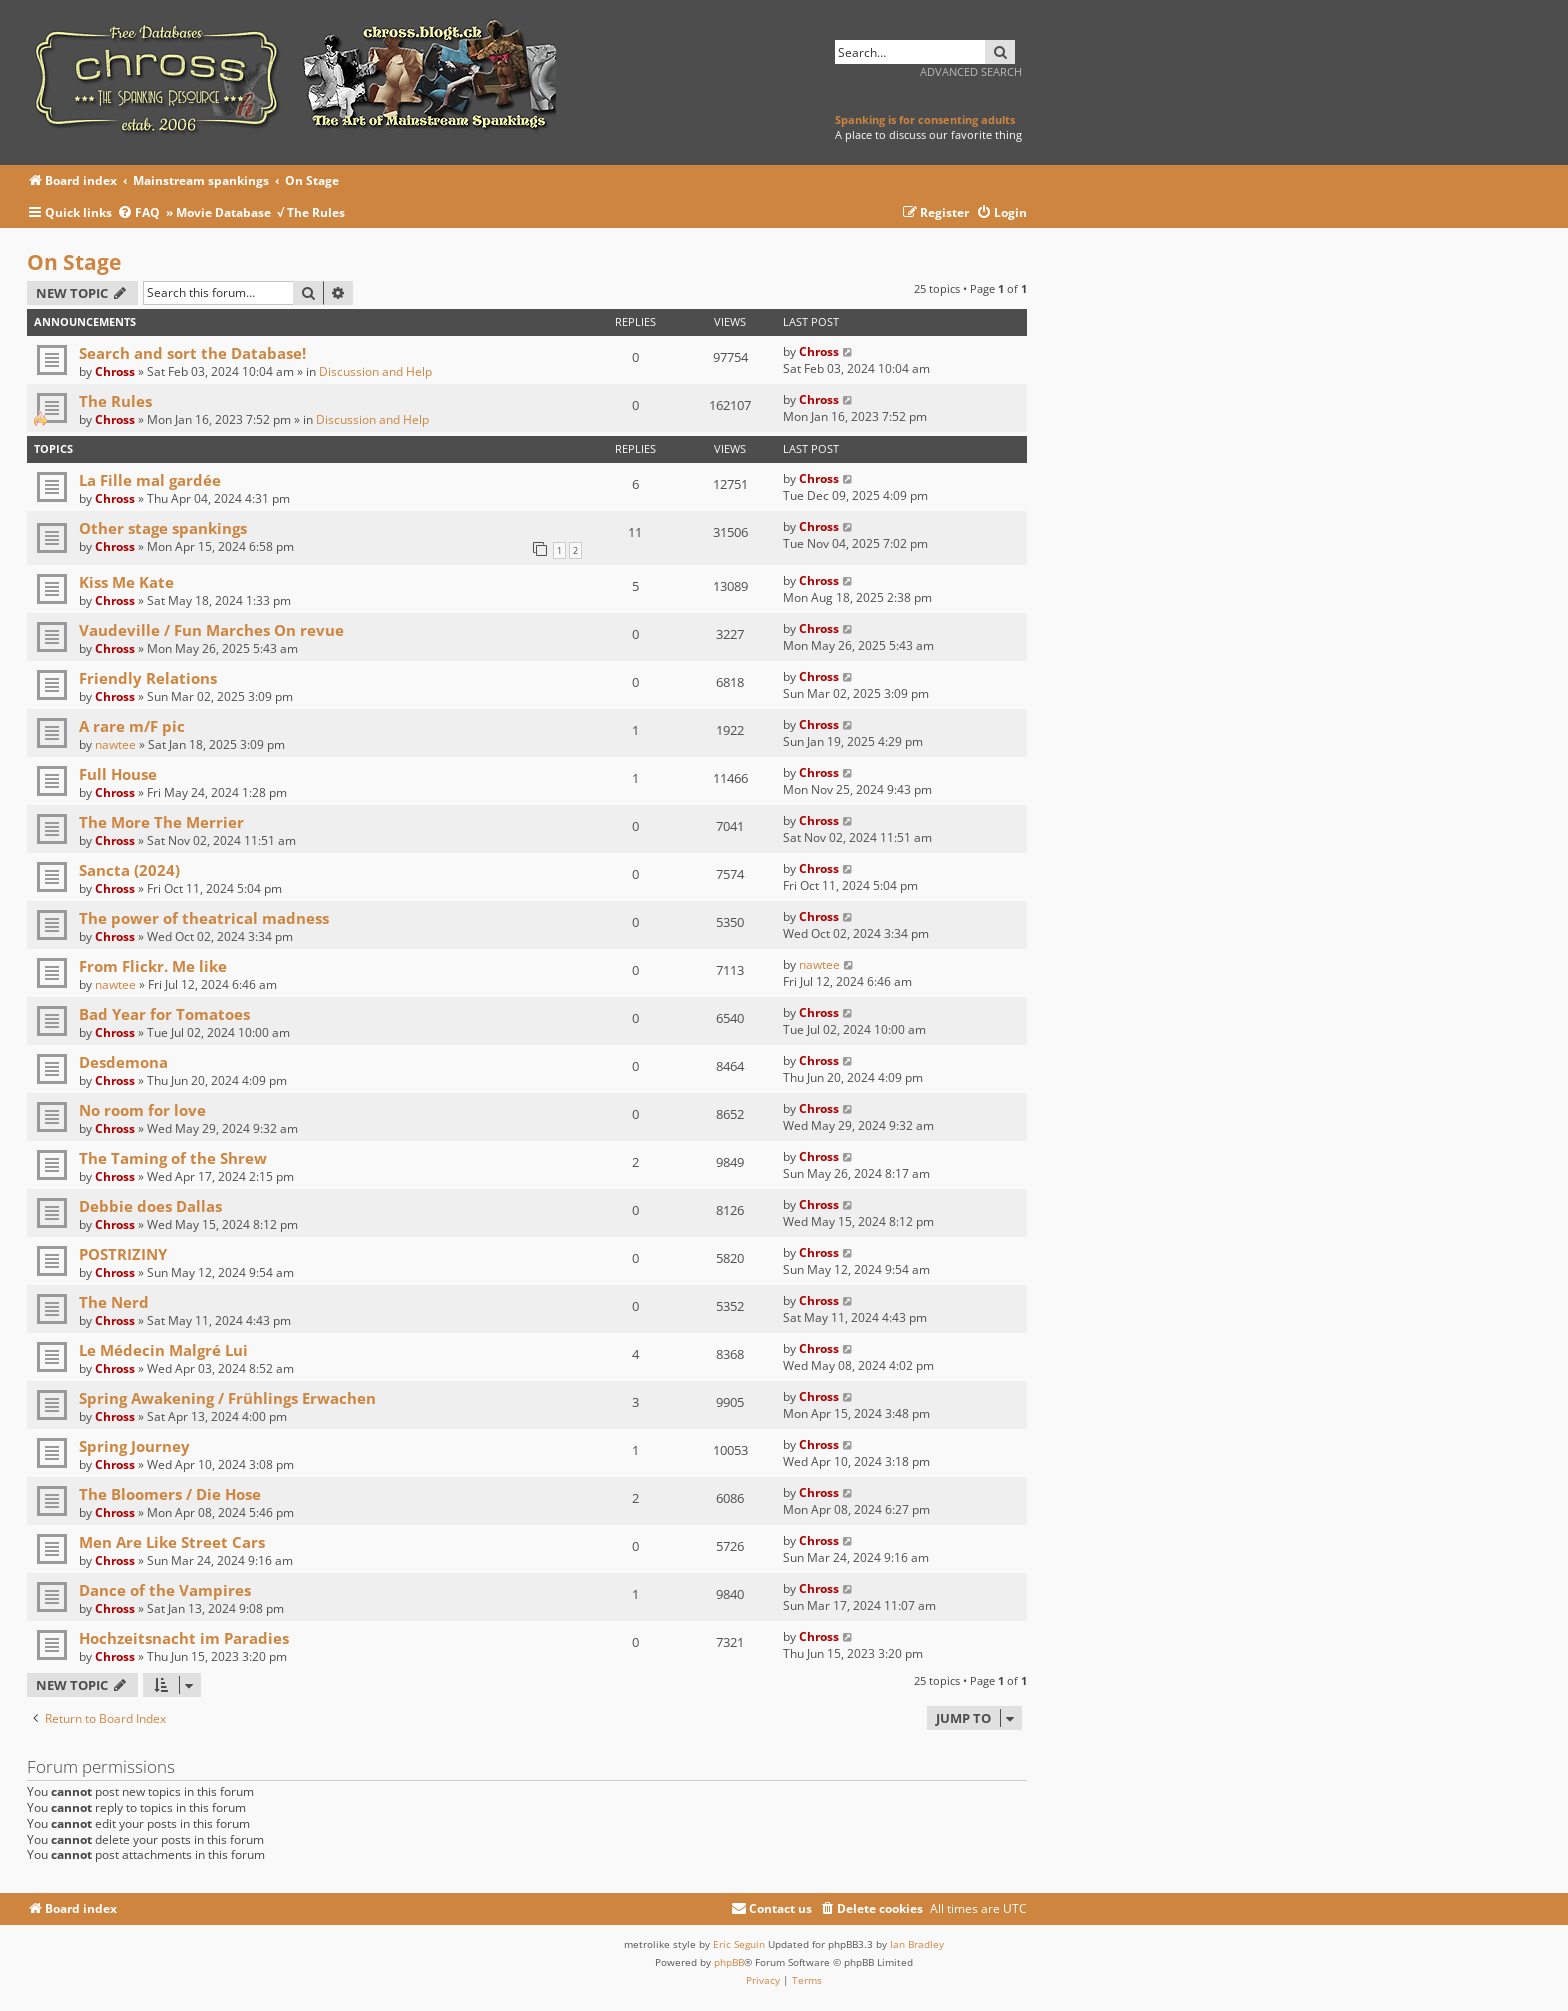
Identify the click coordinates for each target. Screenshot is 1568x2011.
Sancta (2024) (129, 870)
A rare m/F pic (132, 726)
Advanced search (971, 71)
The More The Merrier (161, 822)
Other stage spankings (163, 528)
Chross (115, 371)
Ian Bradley (917, 1944)
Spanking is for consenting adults (925, 119)
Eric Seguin (739, 1944)
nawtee (115, 744)
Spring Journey (134, 1446)
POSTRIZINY (123, 1254)
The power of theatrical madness (204, 918)
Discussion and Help (375, 371)
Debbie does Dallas (150, 1206)
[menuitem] (141, 213)
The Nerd (114, 1302)
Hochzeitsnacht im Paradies (184, 1638)
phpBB (729, 1962)
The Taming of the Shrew (173, 1158)
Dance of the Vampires (165, 1590)
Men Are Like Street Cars (172, 1542)
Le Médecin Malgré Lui (163, 1350)
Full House (118, 774)
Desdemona (123, 1062)
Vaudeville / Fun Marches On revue (211, 630)
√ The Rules (311, 212)
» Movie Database (218, 212)
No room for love (142, 1110)
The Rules (115, 401)
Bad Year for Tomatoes (164, 1014)
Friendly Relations (148, 678)
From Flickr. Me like (153, 966)
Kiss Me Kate (126, 582)
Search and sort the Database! (192, 353)
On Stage (74, 262)
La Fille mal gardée (150, 480)
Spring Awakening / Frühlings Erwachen (227, 1398)
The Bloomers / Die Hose (170, 1494)
